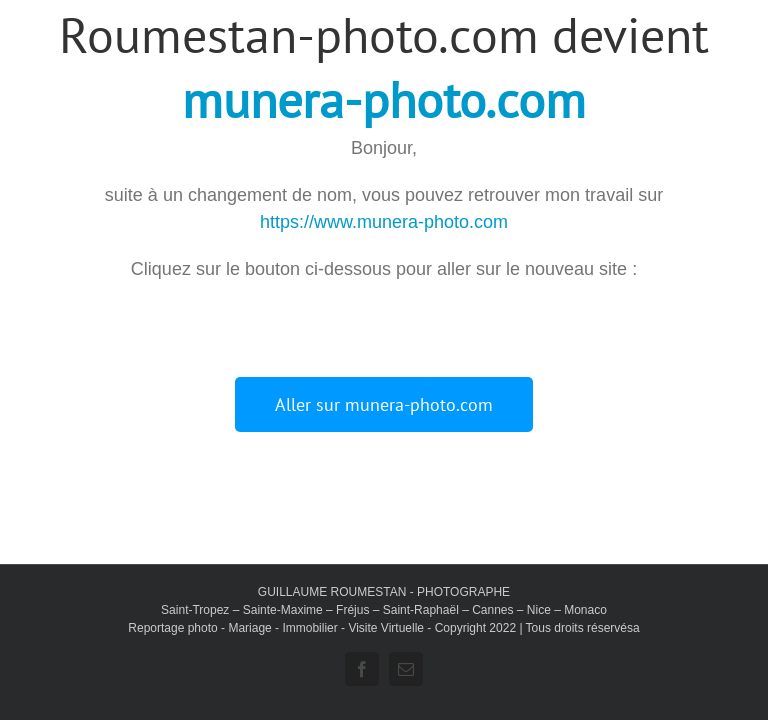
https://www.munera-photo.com (384, 222)
